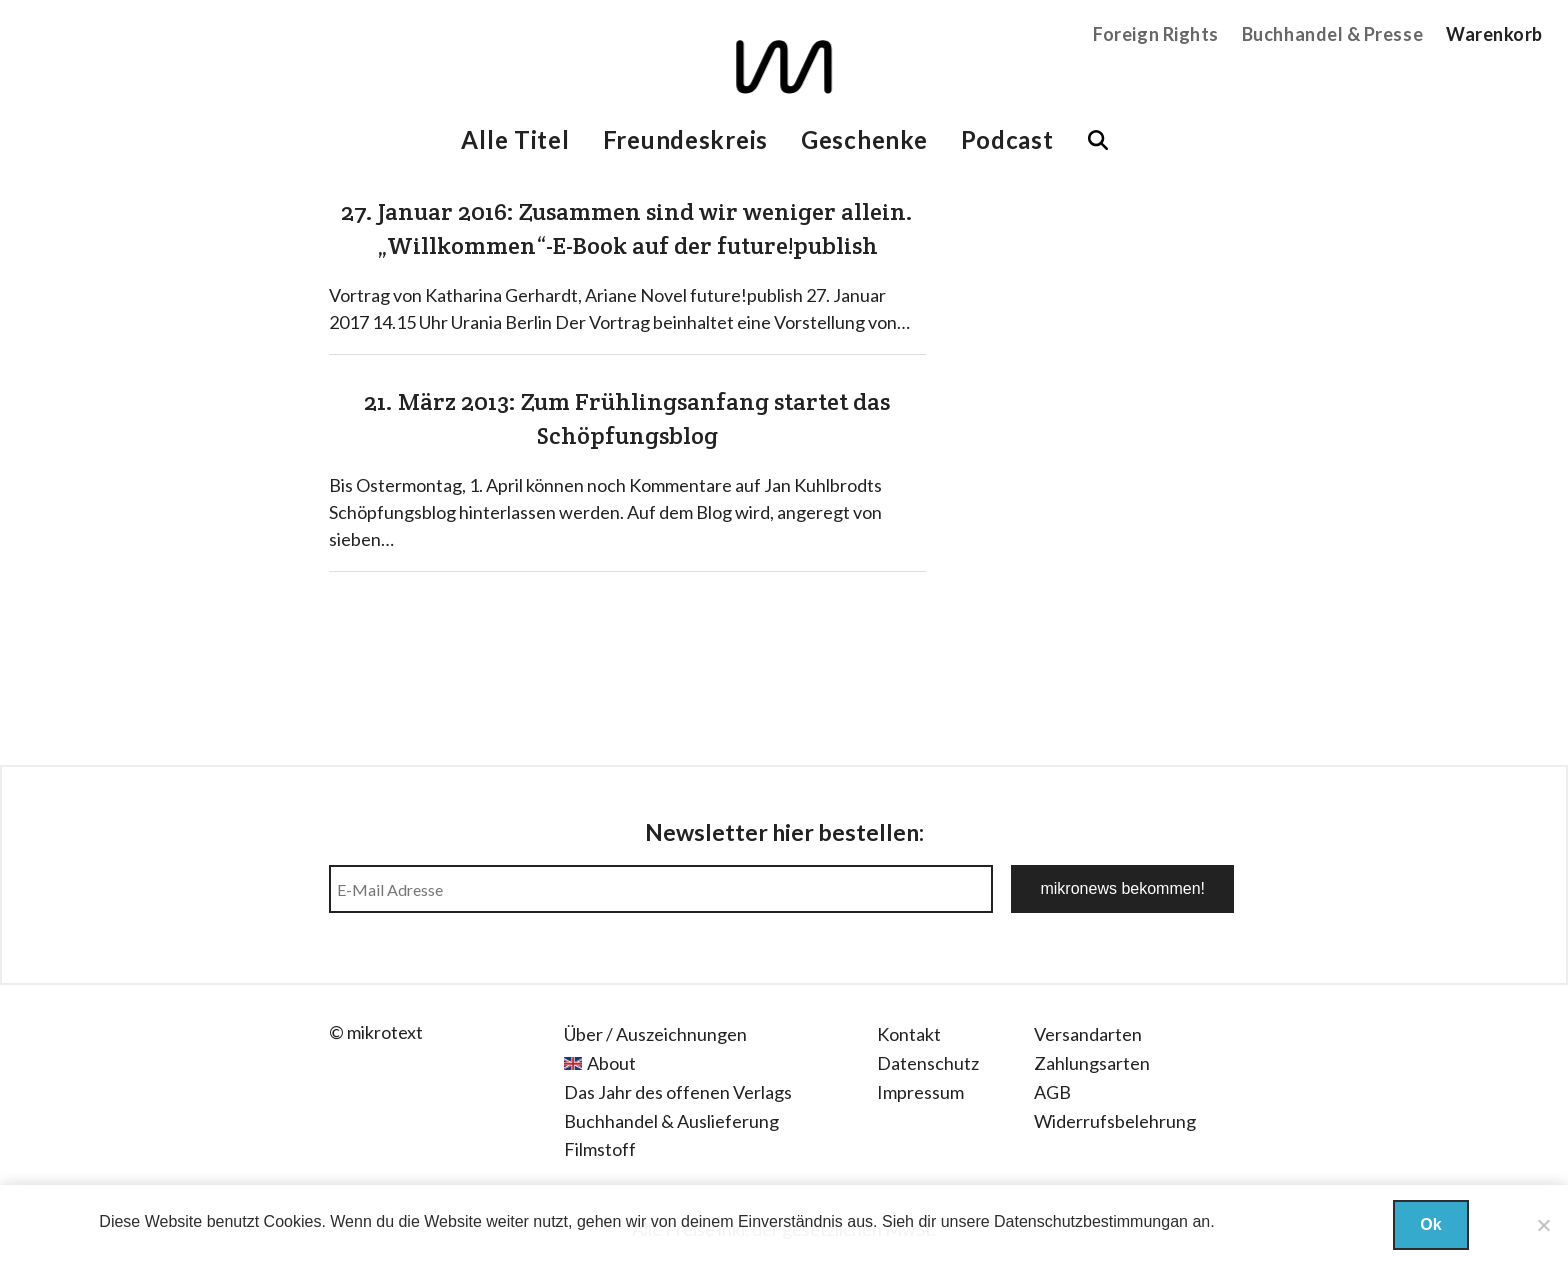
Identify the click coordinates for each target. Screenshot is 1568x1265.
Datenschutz (928, 1063)
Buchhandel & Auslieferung (671, 1121)
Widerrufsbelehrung (1115, 1121)
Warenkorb (1494, 34)
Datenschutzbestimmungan (1091, 1221)
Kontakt (909, 1034)
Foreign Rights (1156, 34)
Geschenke (864, 139)
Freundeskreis (685, 139)
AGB (1052, 1092)
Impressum (920, 1092)
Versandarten (1088, 1034)
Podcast (1007, 139)
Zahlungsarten (1092, 1063)
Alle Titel (515, 139)
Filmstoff (600, 1149)
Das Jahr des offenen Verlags (678, 1092)
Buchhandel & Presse (1332, 34)
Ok (1430, 1224)
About (611, 1063)
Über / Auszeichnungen (655, 1034)
